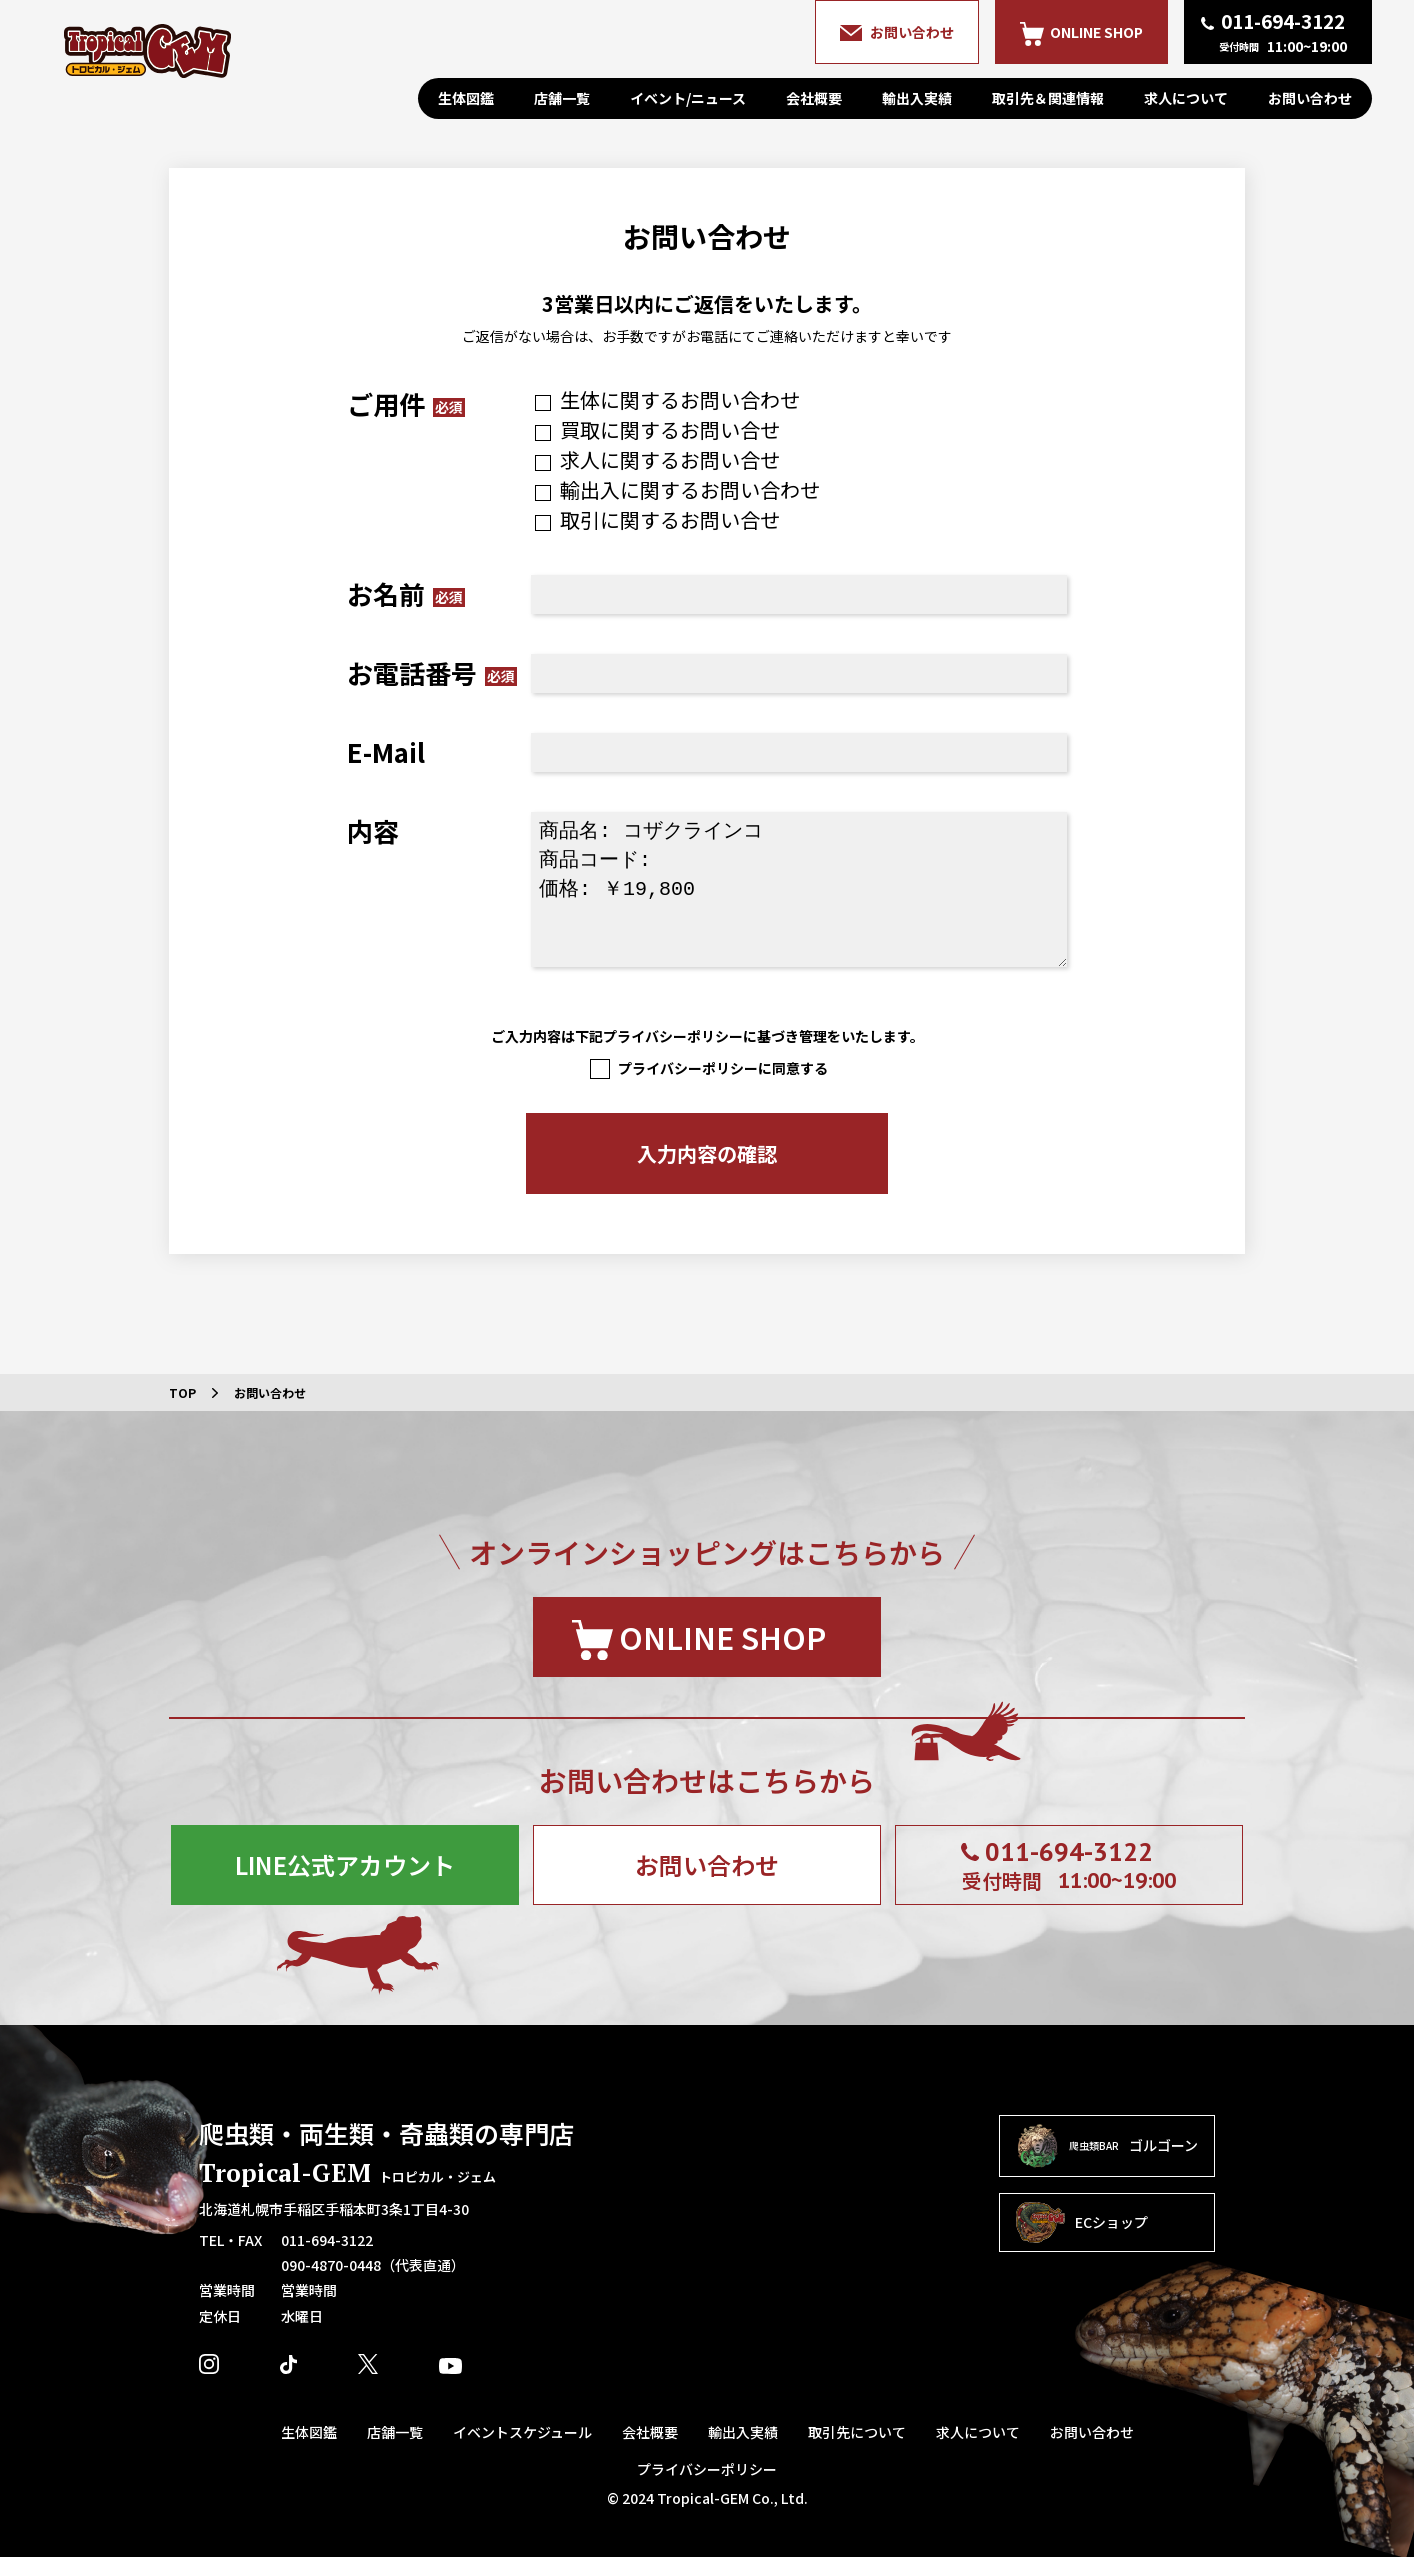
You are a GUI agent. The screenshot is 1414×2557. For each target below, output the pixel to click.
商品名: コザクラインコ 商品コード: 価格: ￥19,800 (799, 889)
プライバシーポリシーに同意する (707, 1068)
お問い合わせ (1310, 98)
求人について (1186, 98)
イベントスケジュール (522, 2432)
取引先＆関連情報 (1048, 98)
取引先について (857, 2432)
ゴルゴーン (1107, 2146)
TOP (182, 1392)
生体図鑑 (466, 98)
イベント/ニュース (688, 98)
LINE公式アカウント (345, 1864)
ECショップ (1082, 2223)
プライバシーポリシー (707, 2469)
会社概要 (814, 98)
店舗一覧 (562, 98)
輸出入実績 (917, 98)
